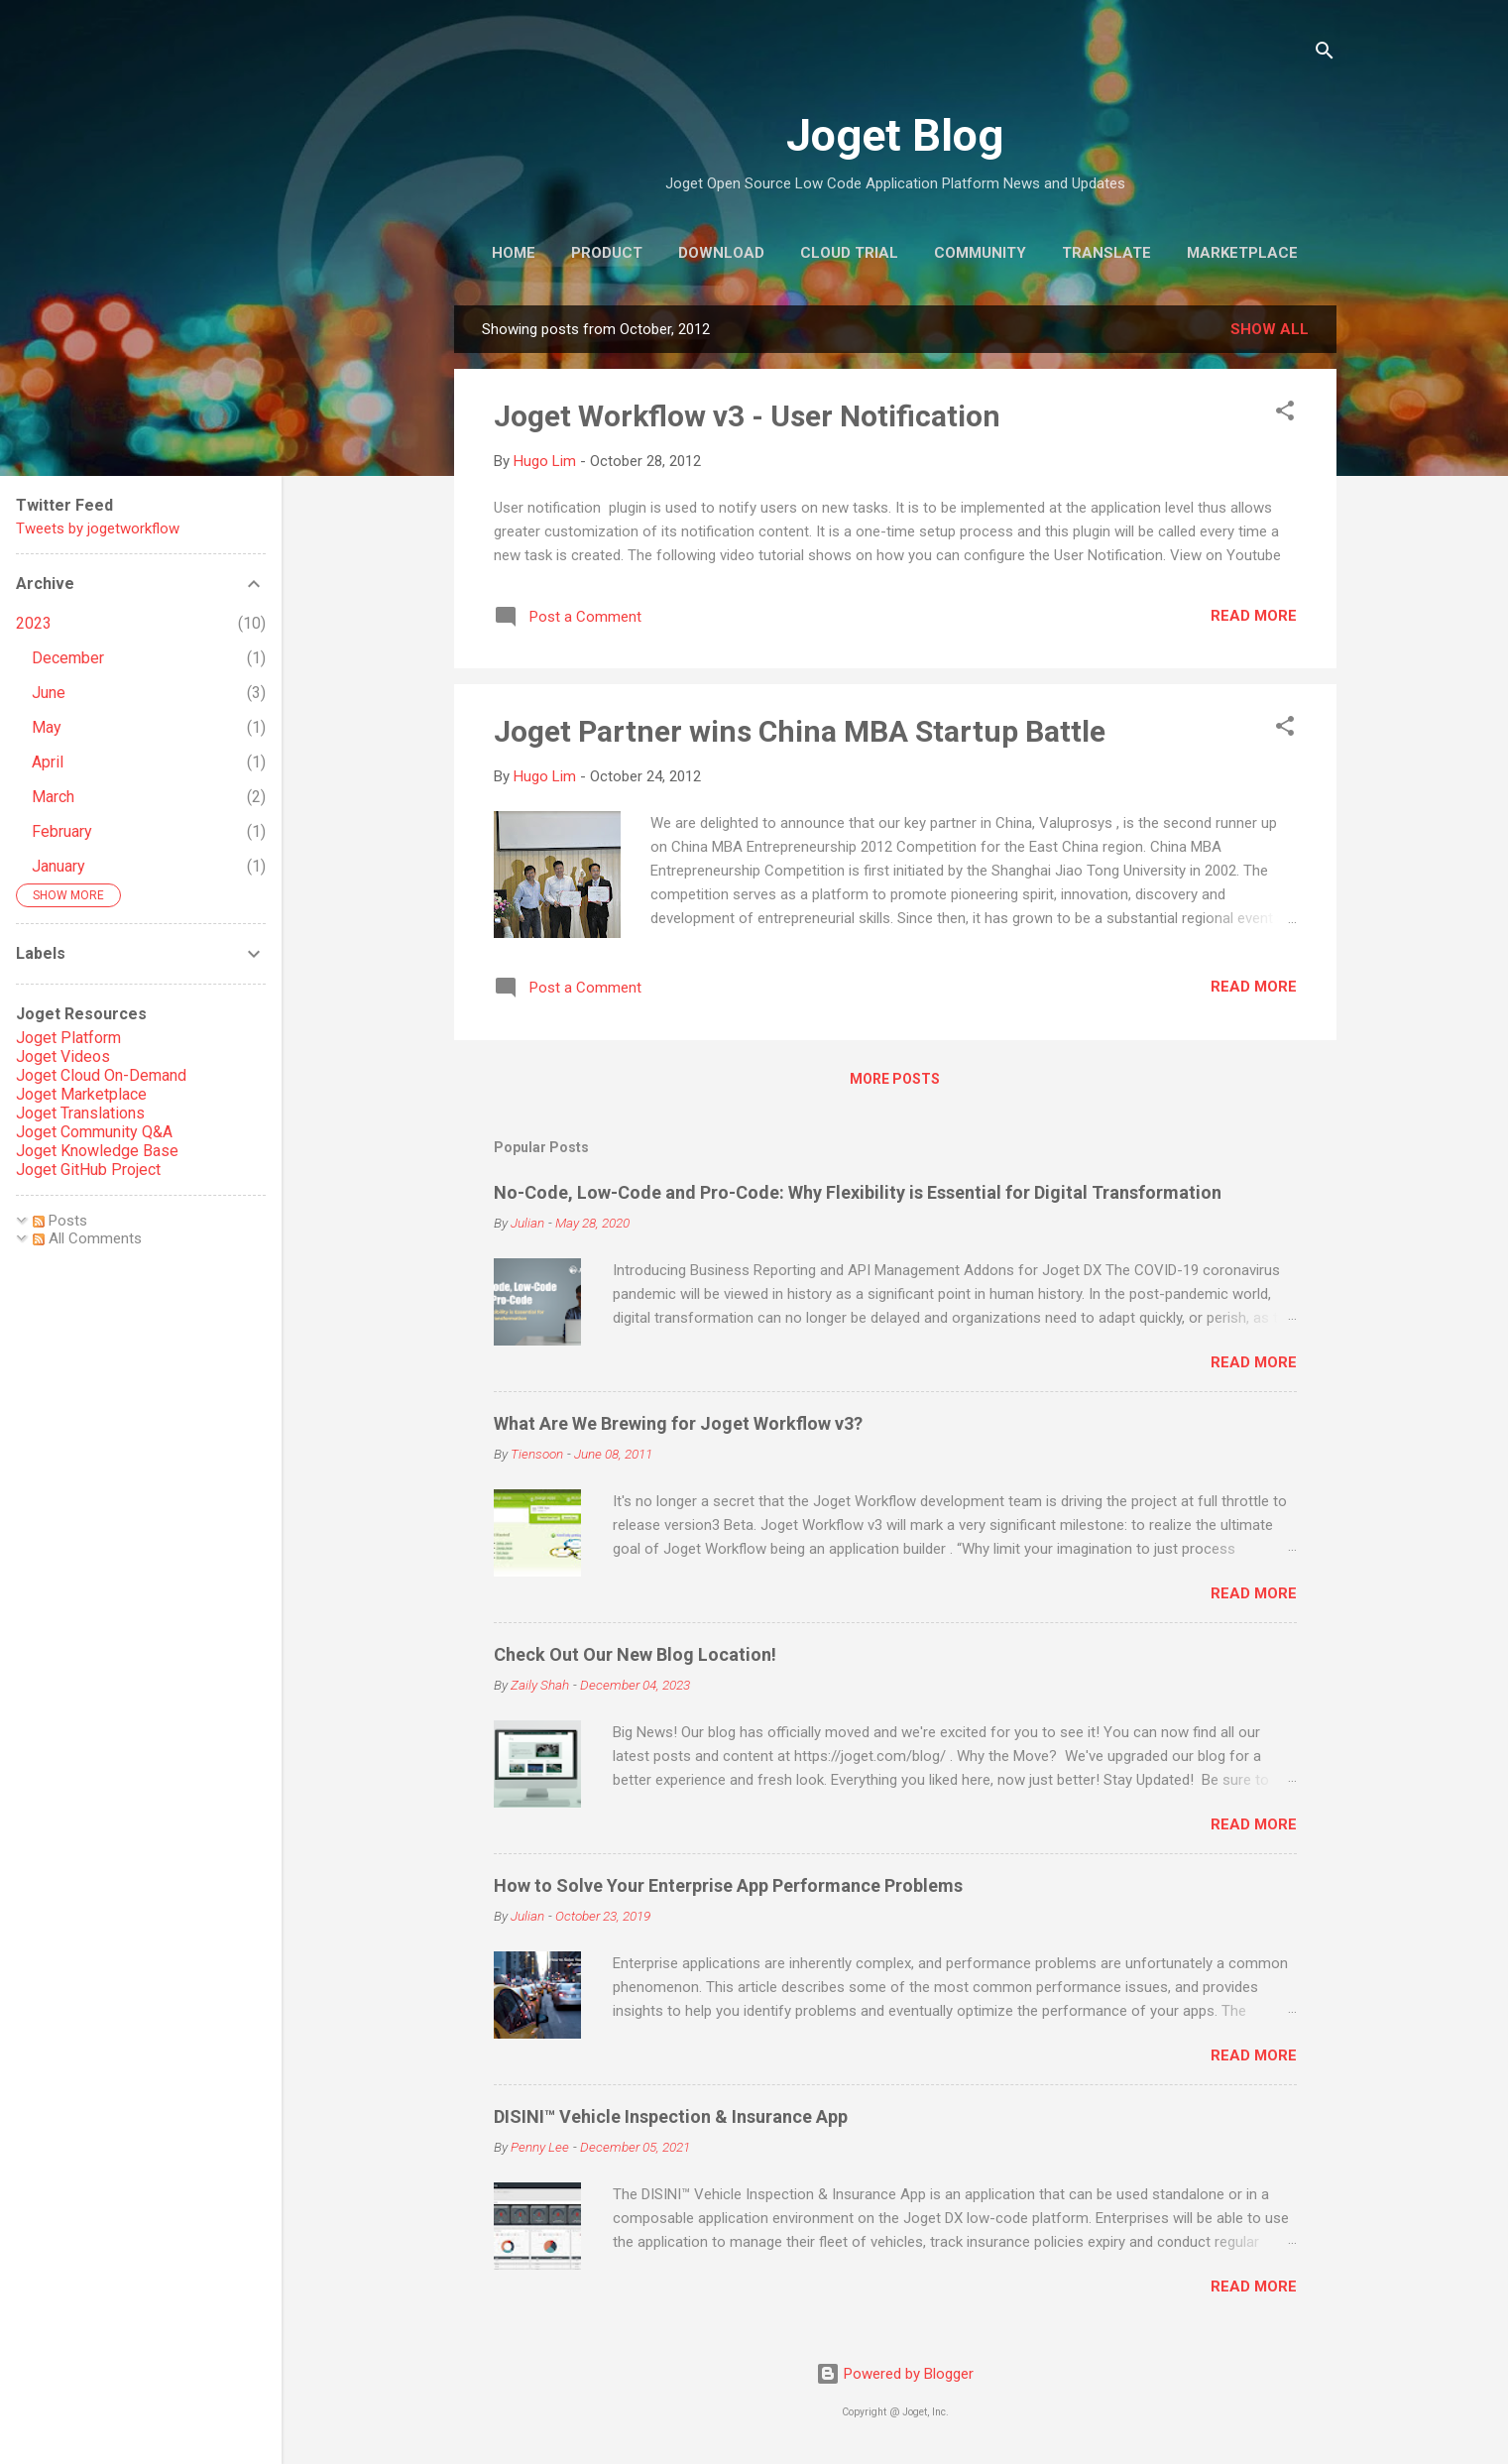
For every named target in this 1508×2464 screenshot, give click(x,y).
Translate (1106, 253)
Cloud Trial (849, 253)
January (58, 866)
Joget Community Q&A (94, 1131)
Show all (1269, 329)
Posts (60, 1221)
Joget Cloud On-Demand (101, 1075)
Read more (1254, 616)
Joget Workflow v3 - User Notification (747, 416)
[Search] (1324, 54)
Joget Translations (80, 1113)
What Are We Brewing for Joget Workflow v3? (678, 1423)
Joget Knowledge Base (97, 1150)
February (62, 831)
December (68, 657)
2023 (34, 623)
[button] (1285, 414)
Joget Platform (68, 1037)
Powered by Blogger (895, 2374)
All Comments (87, 1238)
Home (513, 253)
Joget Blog (894, 135)
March (53, 796)
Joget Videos (63, 1056)
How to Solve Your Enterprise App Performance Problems (728, 1885)
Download (721, 253)
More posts (895, 1079)
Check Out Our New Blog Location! (635, 1654)
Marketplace (1242, 253)
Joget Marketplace (81, 1094)
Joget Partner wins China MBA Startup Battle (799, 731)
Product (606, 253)
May (46, 727)
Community (980, 253)
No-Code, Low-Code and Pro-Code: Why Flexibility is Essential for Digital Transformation (857, 1192)
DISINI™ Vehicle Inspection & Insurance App (671, 2116)
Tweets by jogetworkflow (97, 528)
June (48, 692)
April (47, 762)
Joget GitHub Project (88, 1169)
